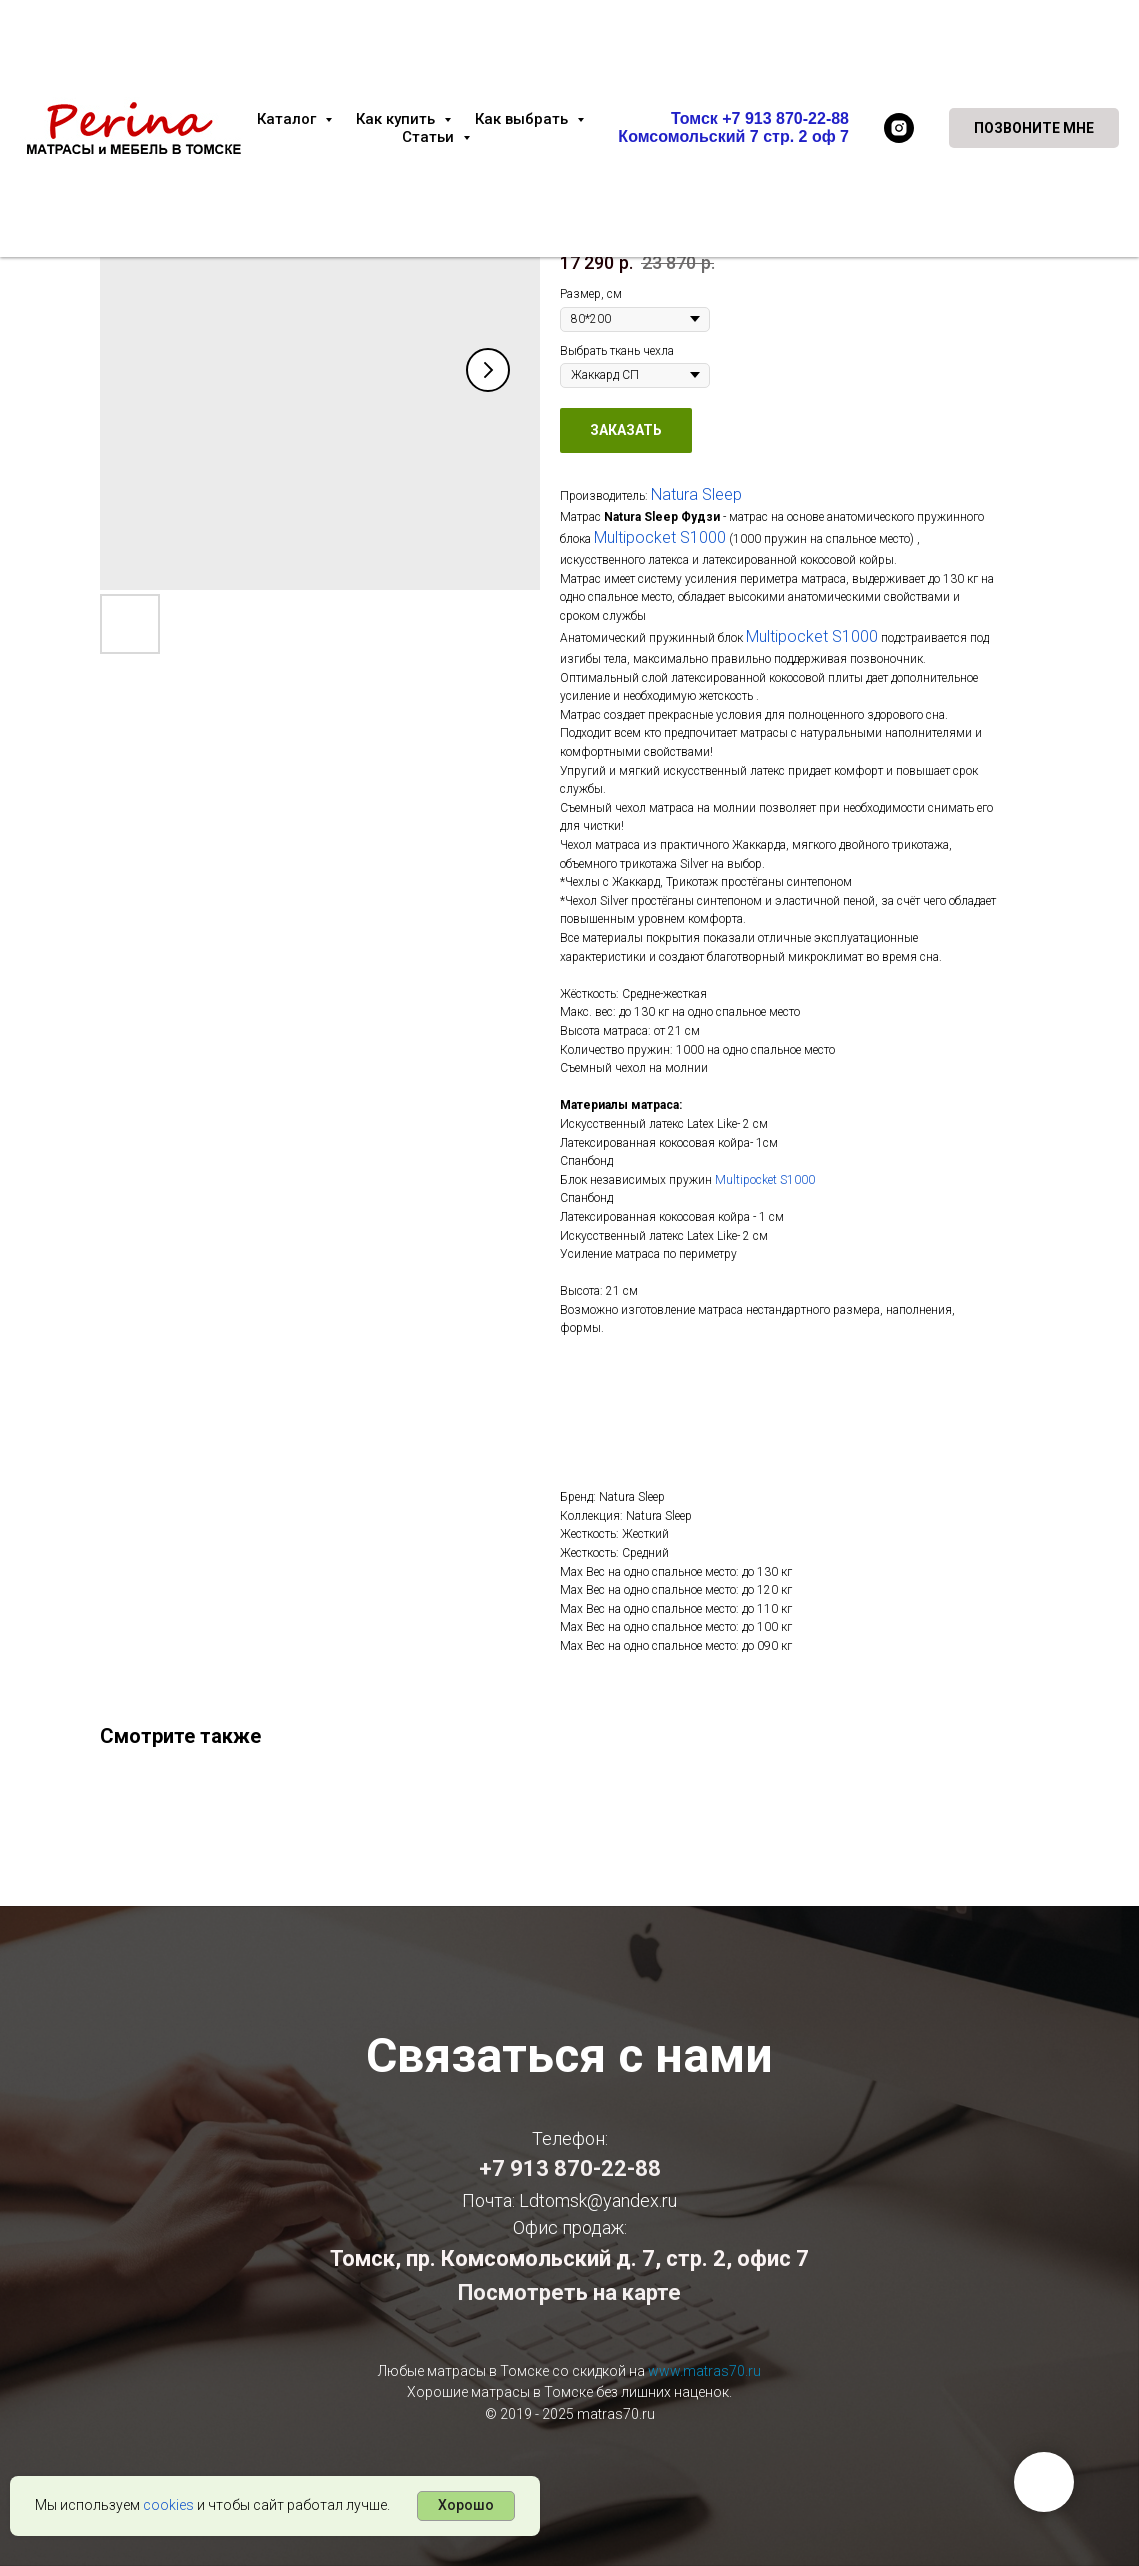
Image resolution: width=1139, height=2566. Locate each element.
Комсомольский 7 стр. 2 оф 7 (733, 136)
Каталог (288, 119)
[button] (1034, 128)
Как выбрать (523, 119)
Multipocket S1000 (660, 537)
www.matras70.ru (704, 2371)
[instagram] (899, 128)
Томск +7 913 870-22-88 (760, 118)
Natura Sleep (696, 494)
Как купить (397, 119)
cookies (168, 2505)
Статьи (430, 137)
